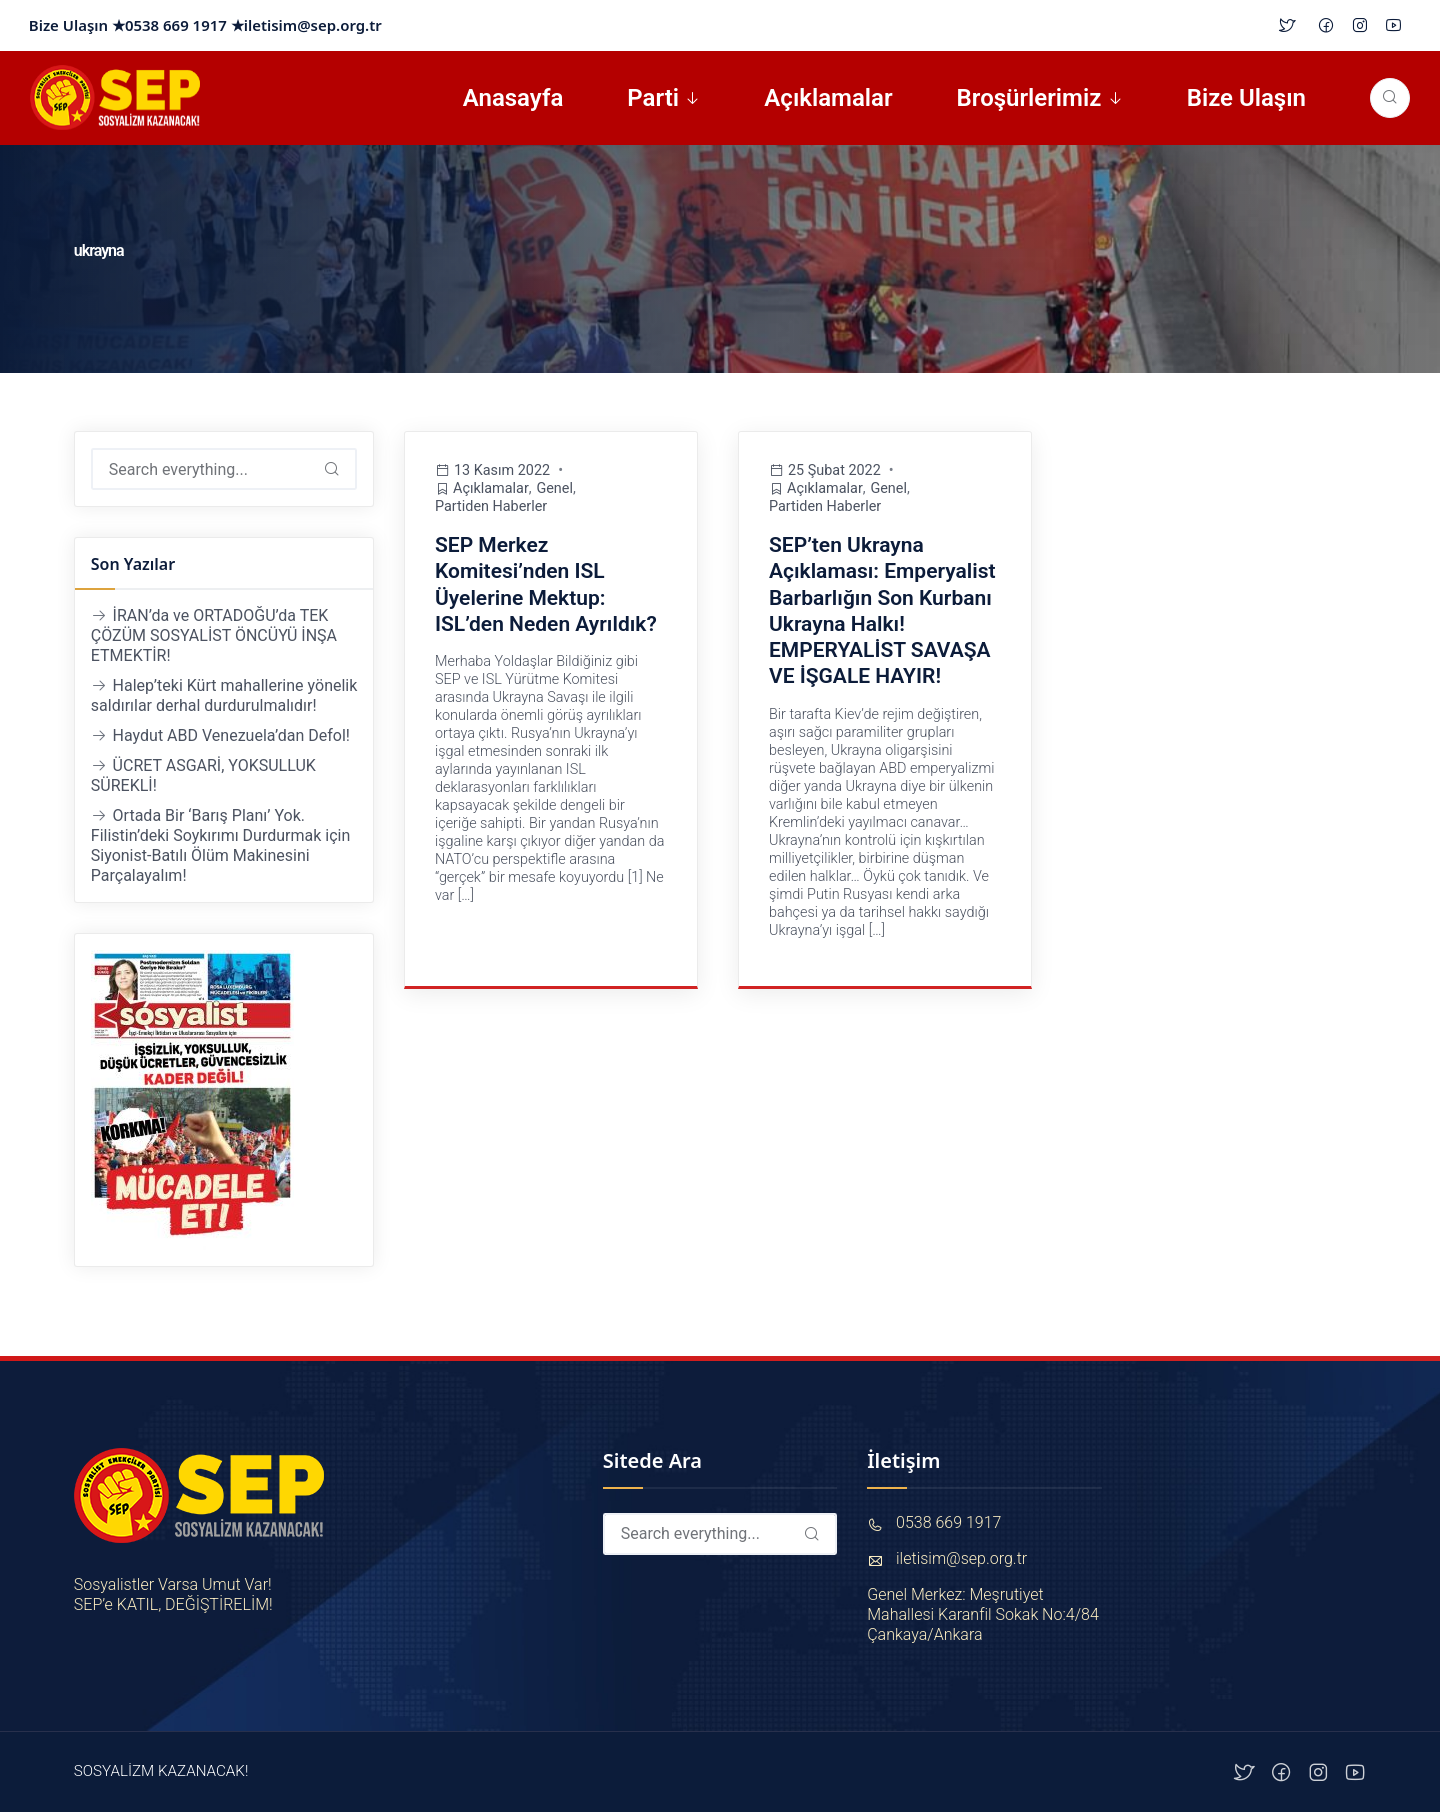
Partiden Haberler (491, 506)
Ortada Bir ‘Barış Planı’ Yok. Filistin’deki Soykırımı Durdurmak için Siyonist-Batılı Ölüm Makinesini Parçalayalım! (220, 845)
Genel (555, 488)
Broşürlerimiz (1029, 98)
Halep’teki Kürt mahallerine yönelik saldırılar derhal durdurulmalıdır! (224, 695)
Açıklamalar (828, 98)
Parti (653, 98)
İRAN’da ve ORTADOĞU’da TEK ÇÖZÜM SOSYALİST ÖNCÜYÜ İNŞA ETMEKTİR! (214, 635)
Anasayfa (513, 98)
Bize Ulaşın (1246, 98)
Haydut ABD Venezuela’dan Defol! (231, 735)
